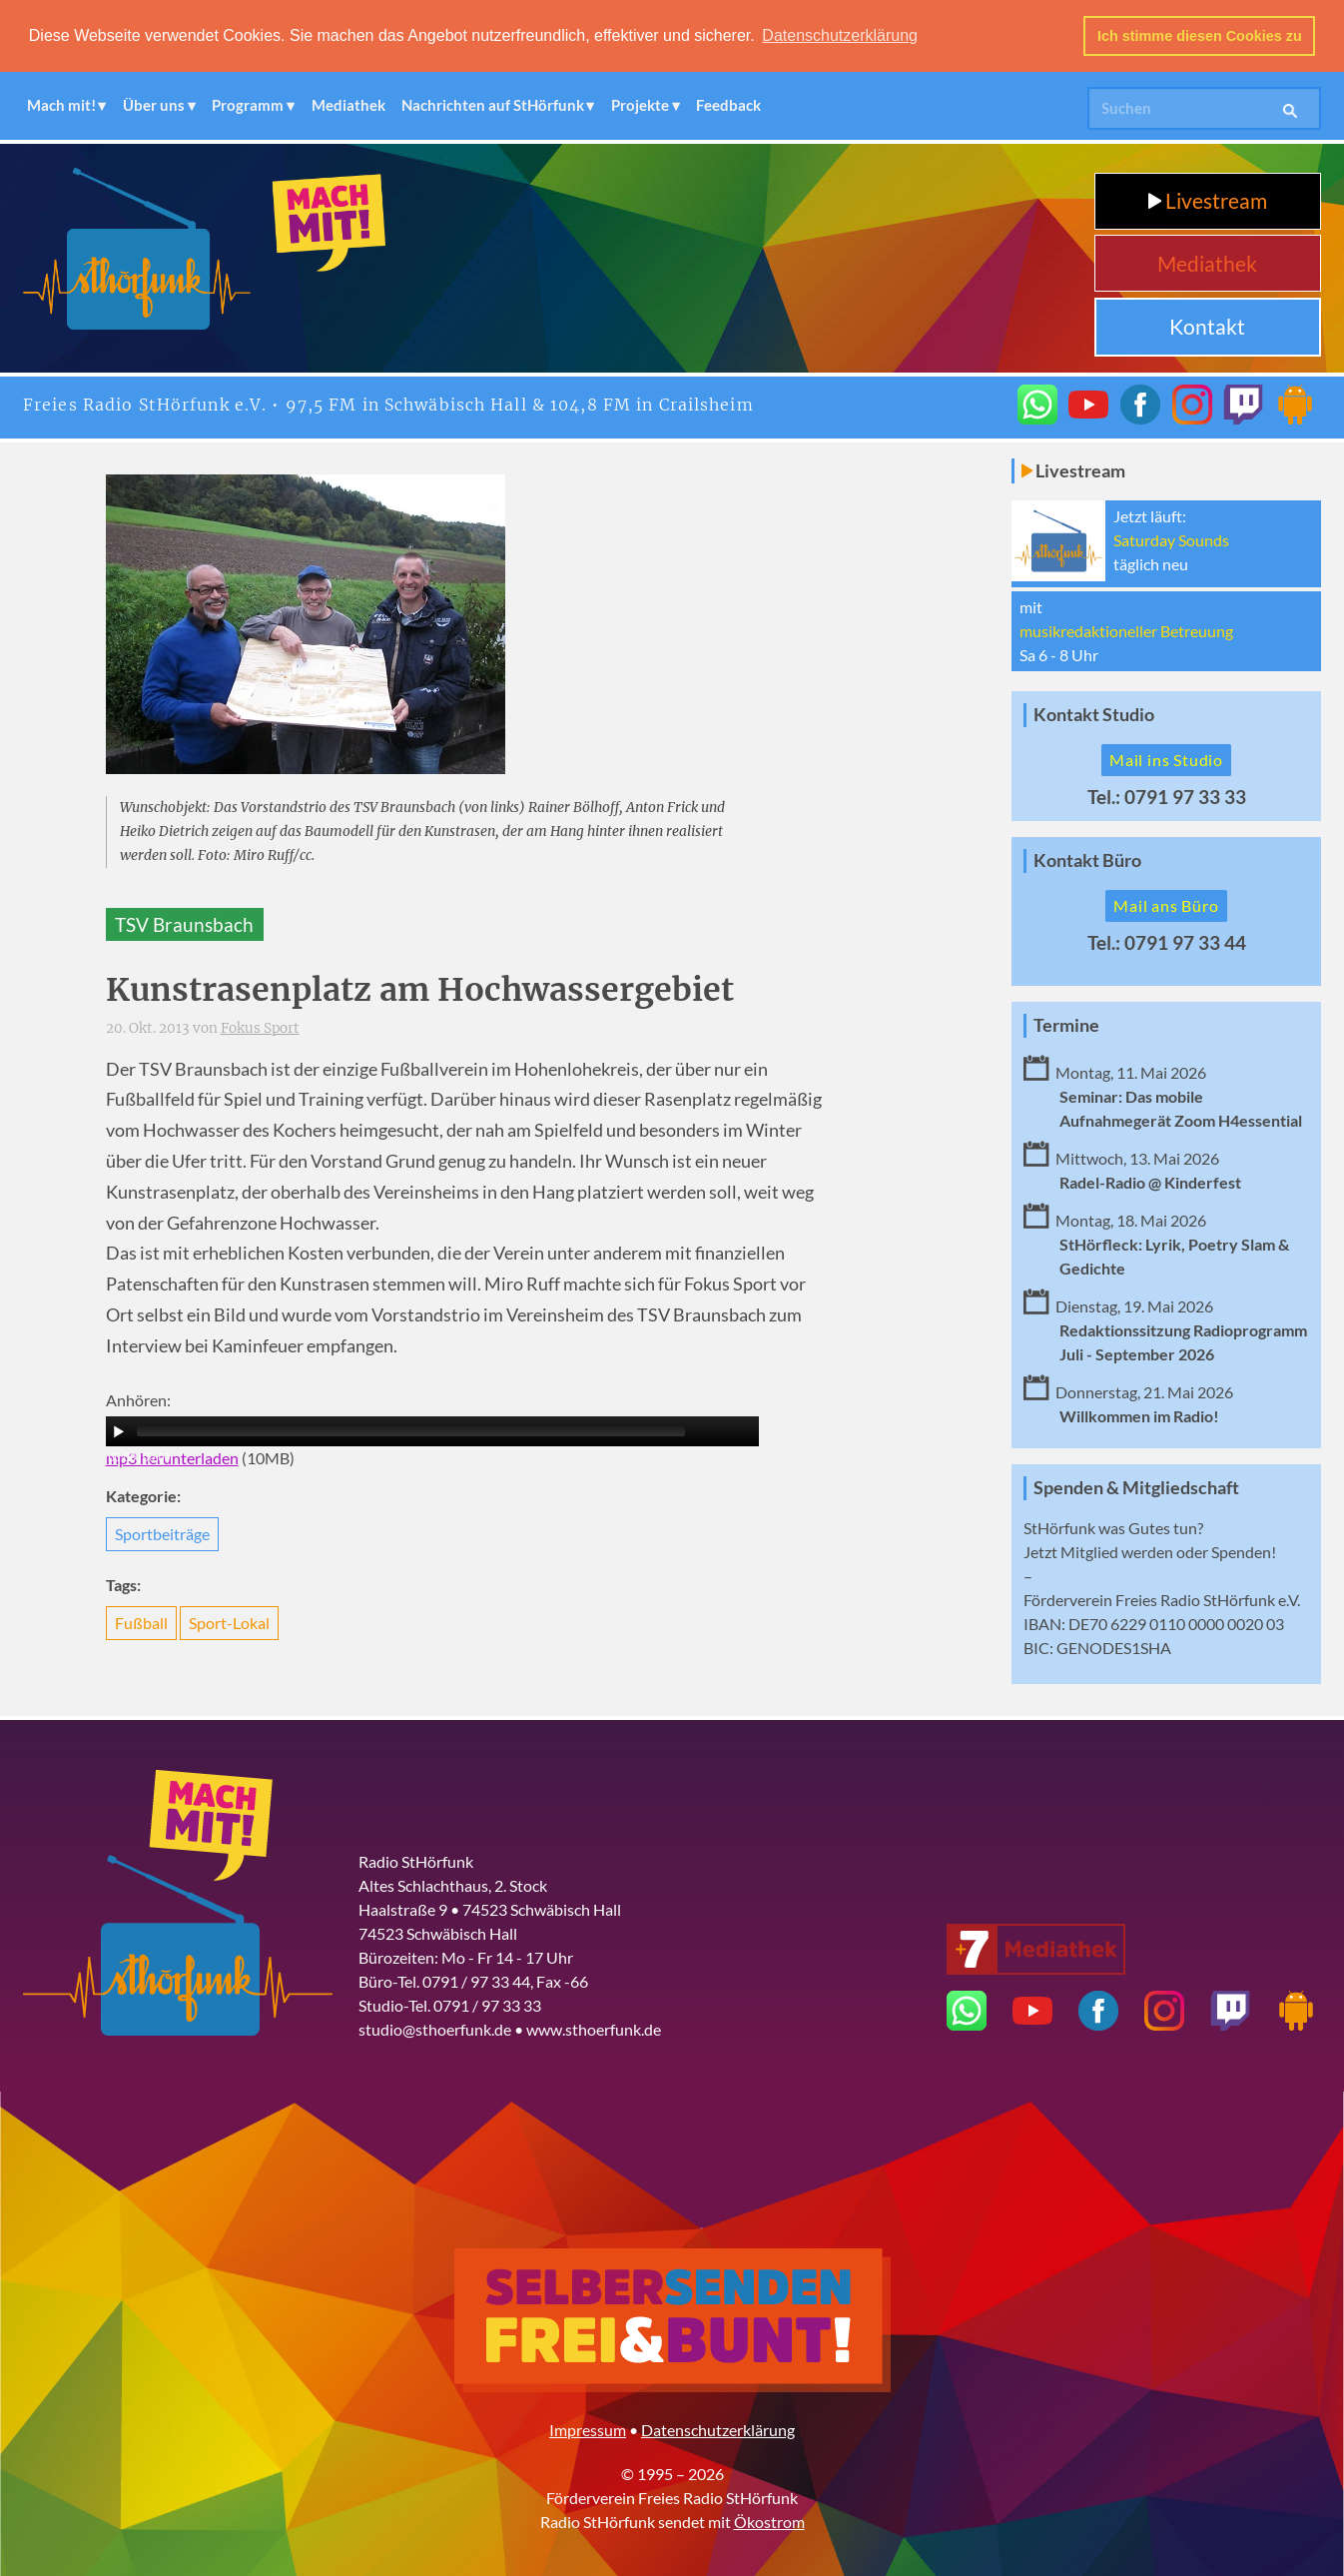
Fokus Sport (260, 1027)
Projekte (640, 105)
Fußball (141, 1622)
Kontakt (1207, 325)
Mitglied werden (1116, 1551)
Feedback (728, 105)
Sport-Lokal (229, 1622)
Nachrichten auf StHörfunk (492, 105)
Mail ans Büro (1165, 904)
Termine (1066, 1024)
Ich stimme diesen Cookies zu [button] (1199, 36)
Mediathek (348, 105)
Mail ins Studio (1166, 759)
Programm (248, 105)
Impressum (587, 2429)
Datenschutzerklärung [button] (840, 35)
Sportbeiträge (162, 1532)
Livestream (1207, 200)
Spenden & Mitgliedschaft (1136, 1486)
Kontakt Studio (1093, 714)
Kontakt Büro (1087, 859)
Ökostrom (769, 2521)
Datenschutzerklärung (718, 2429)
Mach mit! (61, 105)
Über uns (154, 105)
